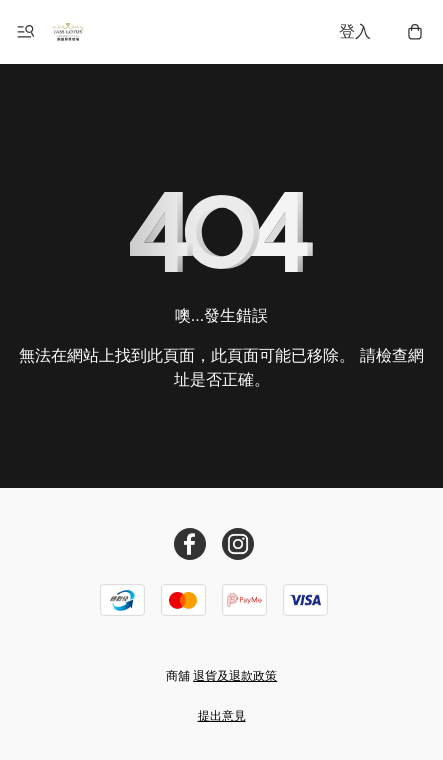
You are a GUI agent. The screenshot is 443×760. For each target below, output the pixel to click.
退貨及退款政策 (235, 676)
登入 (355, 31)
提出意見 (222, 716)
